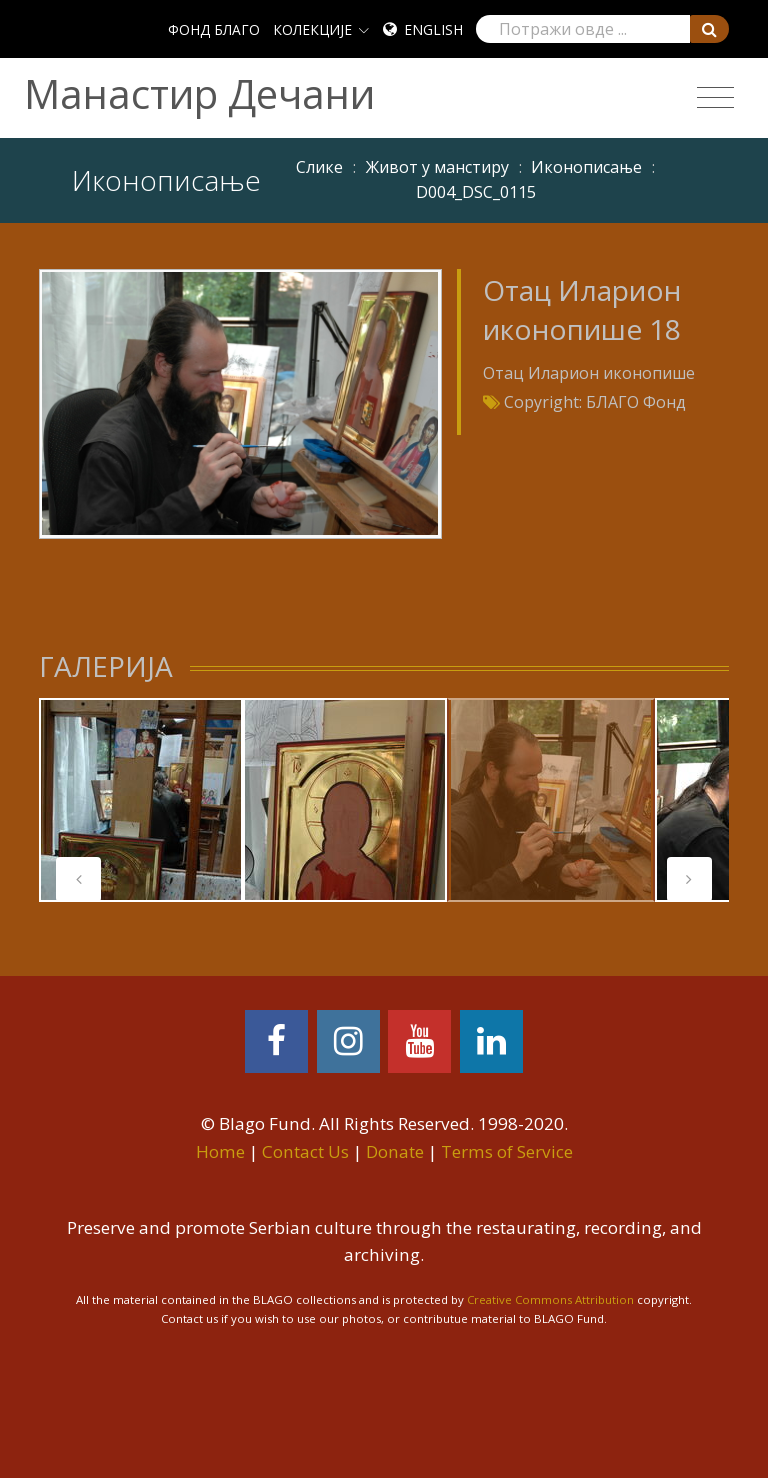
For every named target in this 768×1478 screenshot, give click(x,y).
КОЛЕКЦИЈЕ (312, 29)
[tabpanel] (141, 800)
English (433, 29)
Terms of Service (507, 1151)
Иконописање (586, 167)
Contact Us (305, 1151)
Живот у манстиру (437, 167)
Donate (395, 1151)
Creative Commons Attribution (550, 1299)
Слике (319, 167)
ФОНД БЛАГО (214, 29)
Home (220, 1151)
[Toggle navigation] (715, 98)
